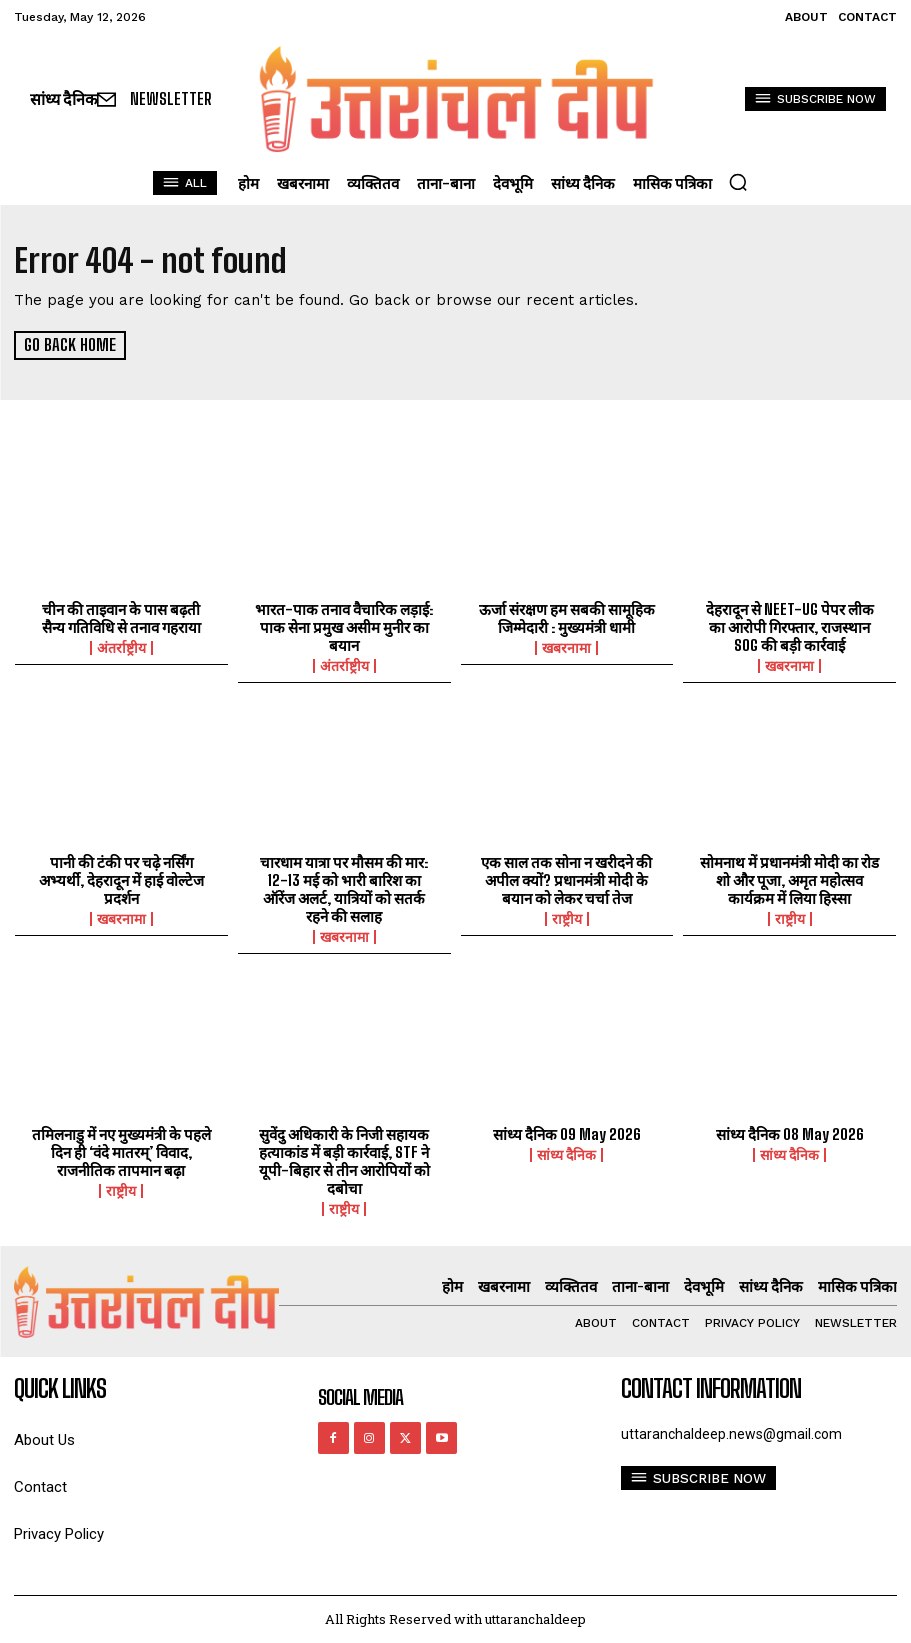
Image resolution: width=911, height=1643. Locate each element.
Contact (40, 1486)
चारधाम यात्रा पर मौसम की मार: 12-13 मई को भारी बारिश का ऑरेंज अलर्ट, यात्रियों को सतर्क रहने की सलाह (344, 889)
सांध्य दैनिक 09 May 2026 (567, 1133)
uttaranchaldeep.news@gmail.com (731, 1433)
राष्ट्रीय (567, 919)
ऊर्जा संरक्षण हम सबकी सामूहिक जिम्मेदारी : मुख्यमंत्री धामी (567, 618)
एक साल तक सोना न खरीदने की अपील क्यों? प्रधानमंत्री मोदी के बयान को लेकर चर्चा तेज (566, 880)
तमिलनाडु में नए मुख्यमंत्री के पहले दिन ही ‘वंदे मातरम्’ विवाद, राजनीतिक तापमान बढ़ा (121, 1151)
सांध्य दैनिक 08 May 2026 (790, 1133)
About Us (44, 1439)
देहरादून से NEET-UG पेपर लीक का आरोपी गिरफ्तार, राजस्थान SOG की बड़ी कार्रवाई (790, 627)
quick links (60, 1388)
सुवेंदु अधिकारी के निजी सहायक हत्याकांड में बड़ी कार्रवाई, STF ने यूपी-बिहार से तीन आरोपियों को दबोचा (344, 1160)
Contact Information (711, 1388)
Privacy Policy (59, 1533)
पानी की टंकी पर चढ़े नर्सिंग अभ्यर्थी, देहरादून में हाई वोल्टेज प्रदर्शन (121, 880)
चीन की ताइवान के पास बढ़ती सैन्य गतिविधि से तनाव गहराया (121, 618)
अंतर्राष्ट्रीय (121, 648)
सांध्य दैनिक (566, 1154)
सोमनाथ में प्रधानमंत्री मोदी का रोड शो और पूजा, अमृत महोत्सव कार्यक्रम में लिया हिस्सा (789, 880)
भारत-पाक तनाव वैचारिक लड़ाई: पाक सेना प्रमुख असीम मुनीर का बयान (344, 627)
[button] (738, 182)
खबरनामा (566, 648)
